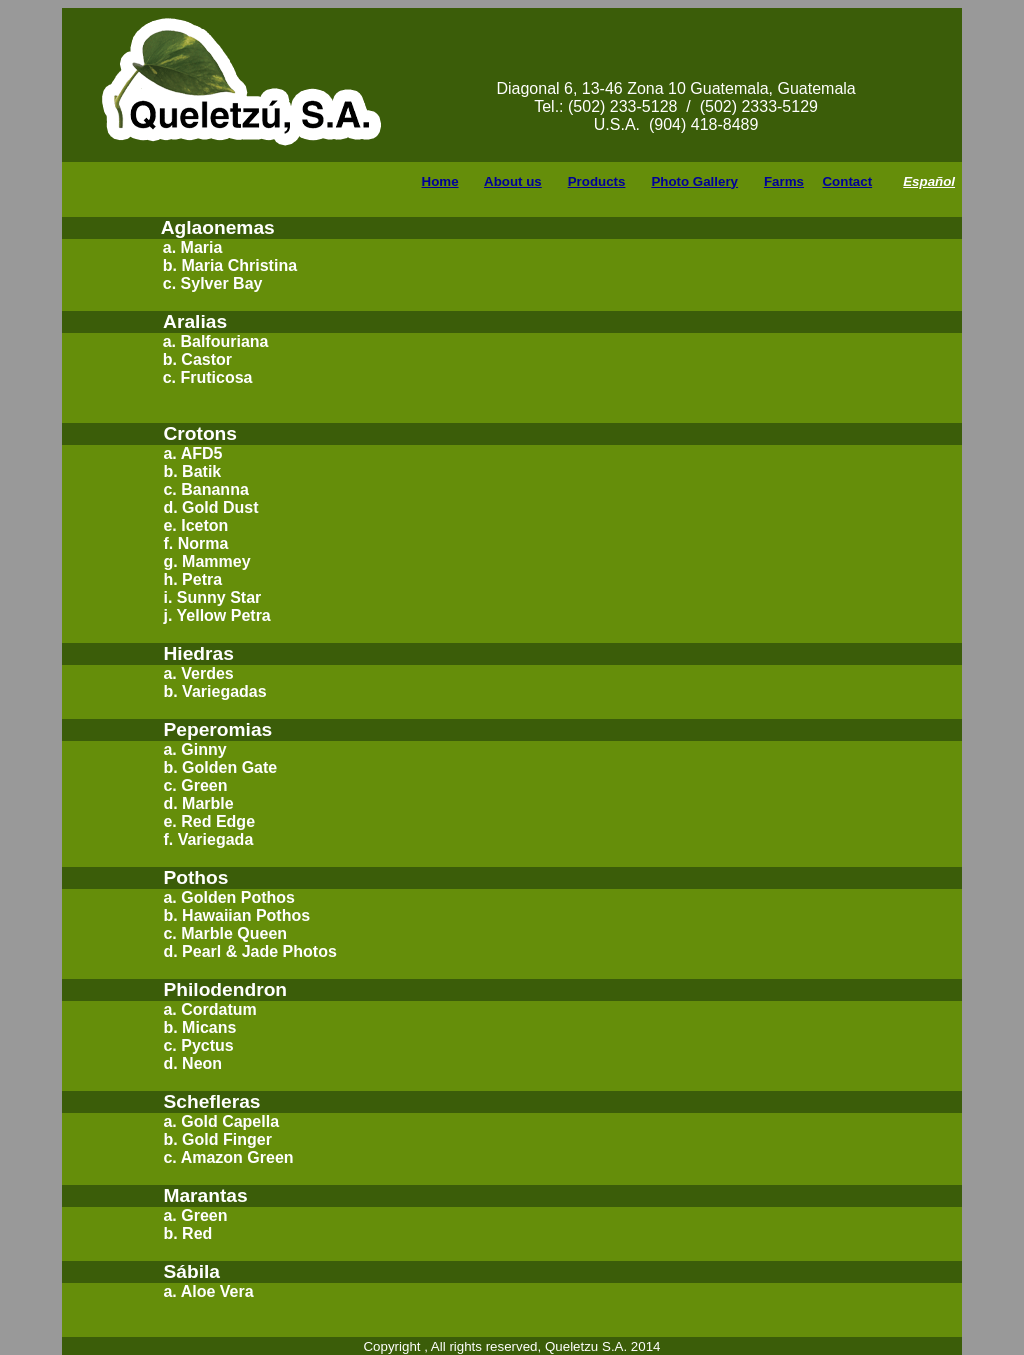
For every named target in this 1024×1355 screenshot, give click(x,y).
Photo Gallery (694, 181)
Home (440, 181)
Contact (847, 181)
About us (513, 181)
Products (597, 181)
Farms (784, 181)
